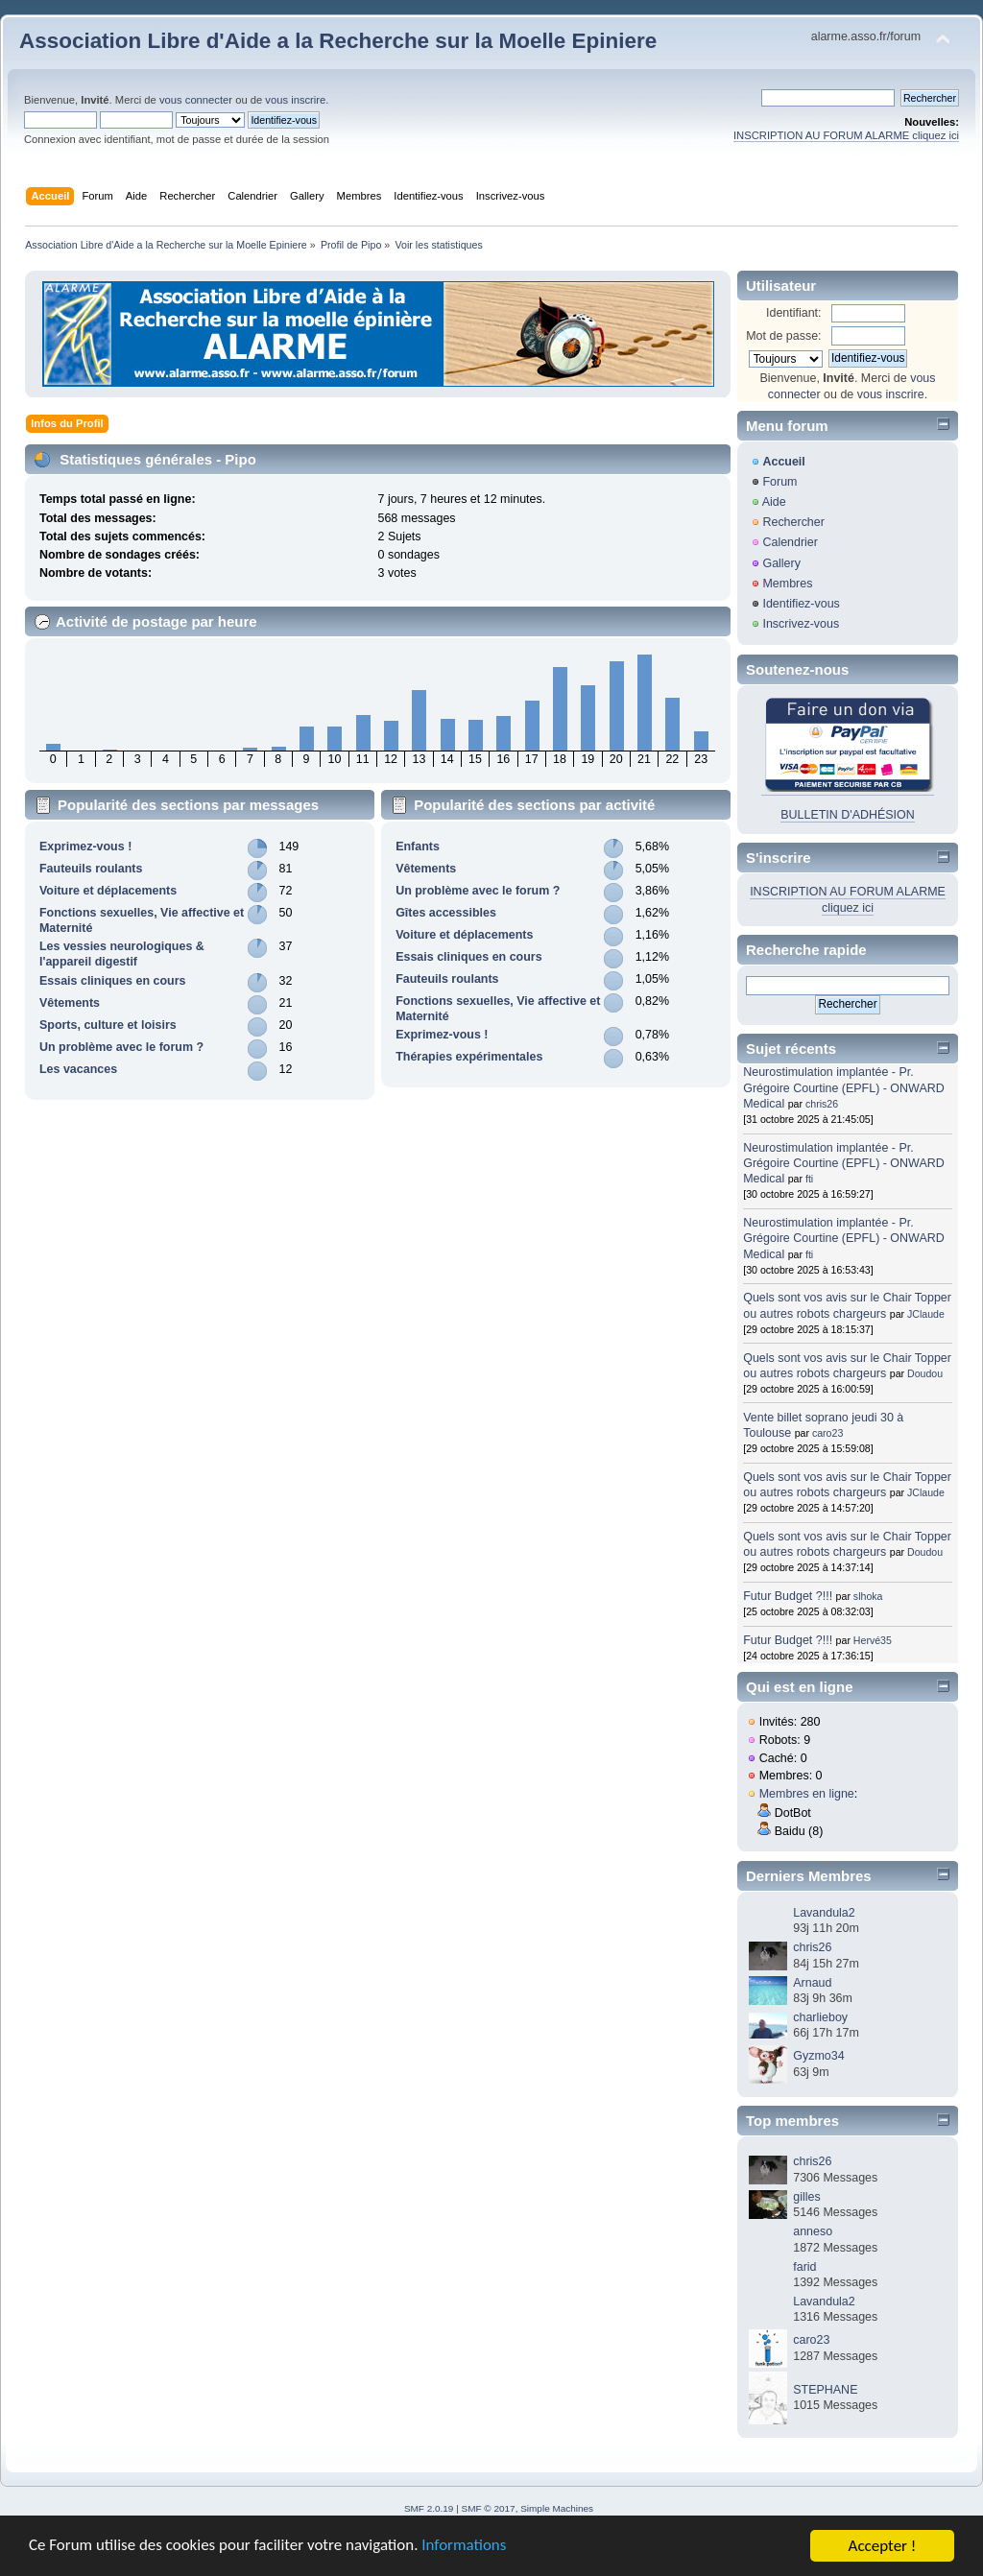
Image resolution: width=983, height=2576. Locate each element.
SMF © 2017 (488, 2508)
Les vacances (78, 1069)
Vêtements (69, 1003)
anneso (812, 2231)
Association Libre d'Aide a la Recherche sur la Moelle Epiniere (338, 41)
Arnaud (812, 1983)
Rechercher (793, 522)
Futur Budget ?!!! (787, 1596)
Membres (787, 583)
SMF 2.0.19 (429, 2508)
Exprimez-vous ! (85, 846)
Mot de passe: (783, 336)
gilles (806, 2197)
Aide (774, 502)
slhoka (868, 1596)
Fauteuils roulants (90, 868)
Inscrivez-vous (800, 624)
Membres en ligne (806, 1794)
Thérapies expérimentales (469, 1056)
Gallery (781, 563)
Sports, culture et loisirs (108, 1025)
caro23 (827, 1433)
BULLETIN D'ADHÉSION (847, 815)
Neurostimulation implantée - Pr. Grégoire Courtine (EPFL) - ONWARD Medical (843, 1087)
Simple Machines (556, 2508)
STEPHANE (825, 2390)
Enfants (418, 846)
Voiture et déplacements (108, 890)
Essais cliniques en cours (112, 981)
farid (804, 2267)
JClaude (926, 1314)
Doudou (925, 1373)
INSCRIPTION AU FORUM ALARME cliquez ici (846, 135)
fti (809, 1178)
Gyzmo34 (818, 2056)
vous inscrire (295, 100)
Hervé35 (872, 1640)
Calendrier (790, 542)
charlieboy (820, 2017)
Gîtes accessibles (446, 912)
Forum (779, 482)
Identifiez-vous (800, 603)
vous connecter (195, 100)
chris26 (821, 1103)
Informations (465, 2547)
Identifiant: (794, 313)
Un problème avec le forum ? (121, 1047)
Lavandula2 (823, 1913)
